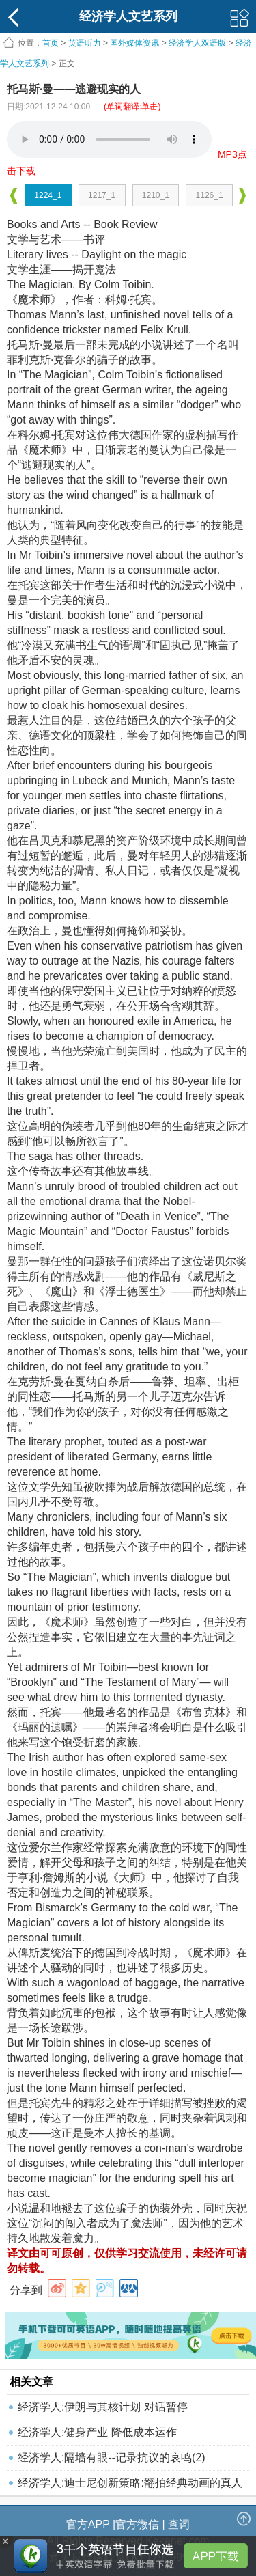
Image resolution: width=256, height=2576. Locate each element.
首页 (50, 43)
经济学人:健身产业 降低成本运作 (97, 2432)
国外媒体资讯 (134, 43)
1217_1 (101, 195)
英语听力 (84, 43)
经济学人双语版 (197, 43)
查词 (179, 2524)
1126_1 (209, 195)
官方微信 (137, 2524)
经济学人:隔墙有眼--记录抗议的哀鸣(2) (111, 2457)
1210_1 (155, 195)
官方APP (88, 2524)
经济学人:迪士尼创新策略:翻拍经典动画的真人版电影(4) (130, 2486)
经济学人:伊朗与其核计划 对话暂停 (103, 2407)
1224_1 (47, 195)
